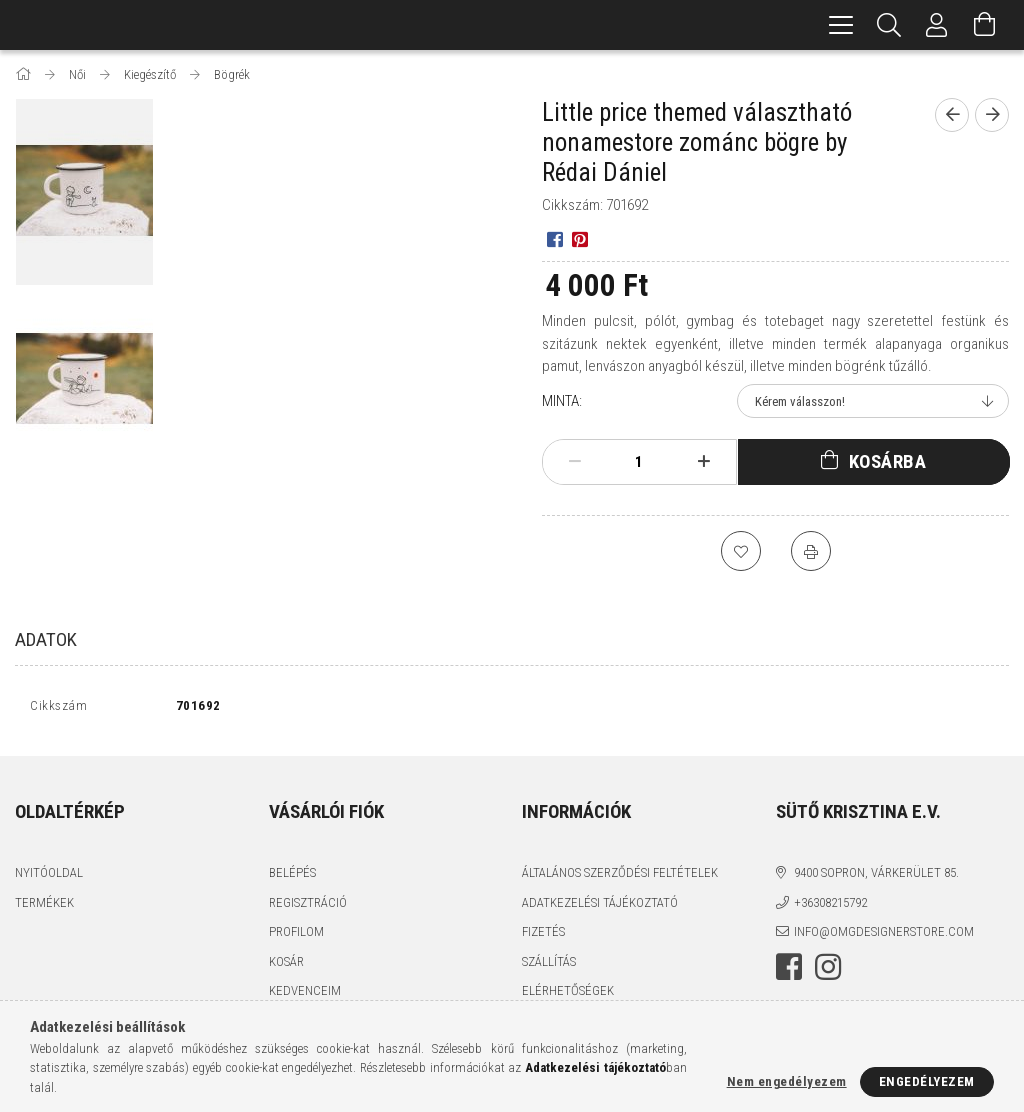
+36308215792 (830, 906)
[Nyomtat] (811, 551)
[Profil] (937, 25)
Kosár (286, 965)
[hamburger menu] (841, 25)
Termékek (44, 906)
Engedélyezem (927, 1081)
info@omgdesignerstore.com (884, 936)
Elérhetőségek (568, 995)
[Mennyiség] (639, 462)
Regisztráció (308, 906)
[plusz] (703, 462)
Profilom (296, 936)
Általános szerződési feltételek (620, 877)
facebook (789, 971)
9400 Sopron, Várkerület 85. (876, 877)
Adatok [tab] (46, 639)
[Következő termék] (992, 115)
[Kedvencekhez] (741, 551)
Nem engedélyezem (787, 1081)
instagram (828, 971)
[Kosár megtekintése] (985, 25)
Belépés (292, 877)
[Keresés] (889, 25)
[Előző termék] (952, 115)
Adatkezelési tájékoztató (600, 906)
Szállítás (549, 965)
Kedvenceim (305, 995)
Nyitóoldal (49, 877)
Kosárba (888, 461)
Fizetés (543, 936)
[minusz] (575, 462)
